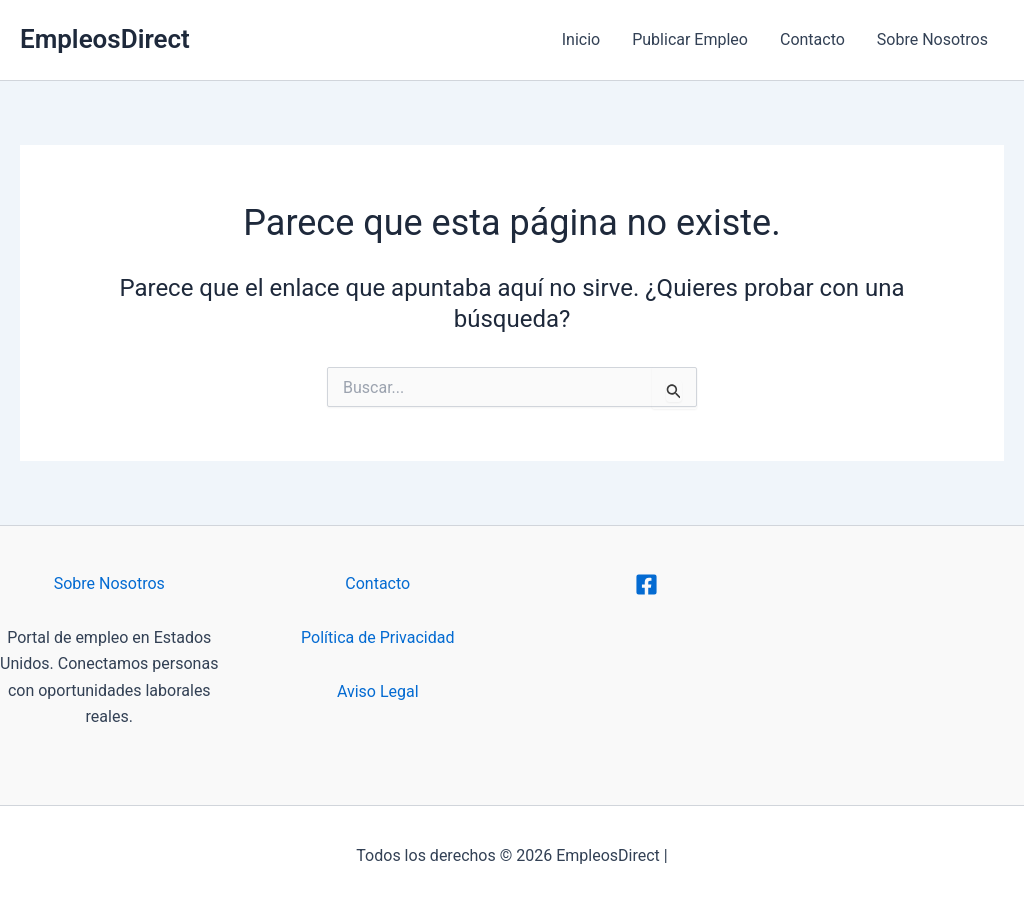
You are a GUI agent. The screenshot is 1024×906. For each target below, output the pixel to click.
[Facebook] (646, 584)
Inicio (581, 39)
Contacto (812, 39)
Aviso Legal (378, 691)
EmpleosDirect (105, 39)
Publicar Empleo (690, 39)
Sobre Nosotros (932, 39)
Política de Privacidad (377, 637)
